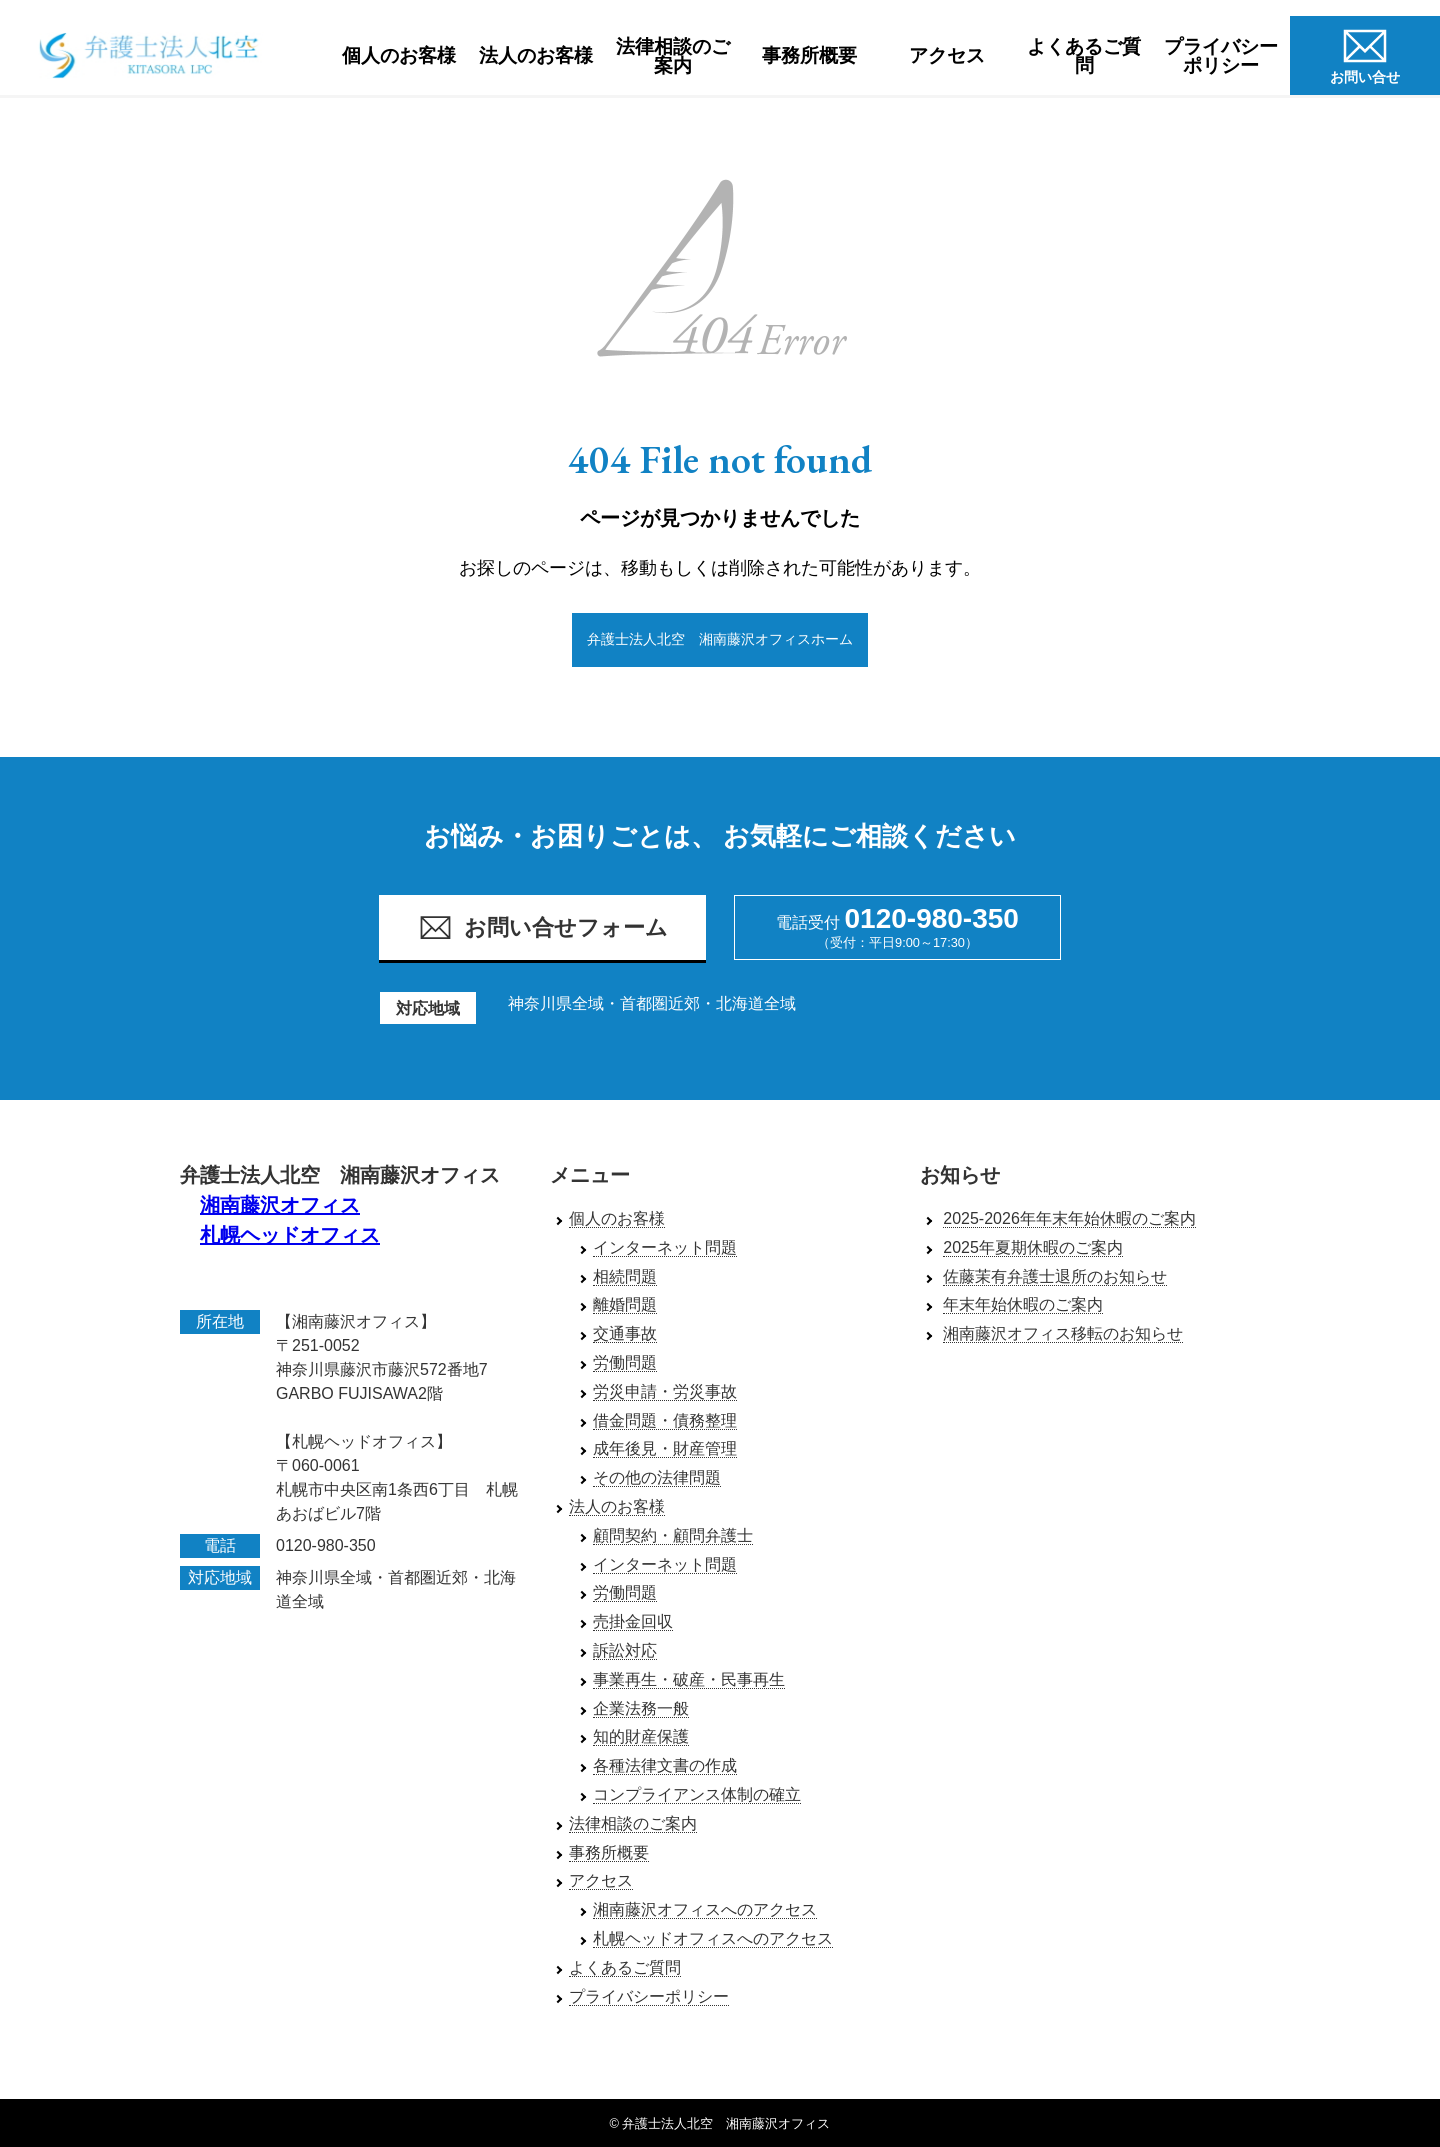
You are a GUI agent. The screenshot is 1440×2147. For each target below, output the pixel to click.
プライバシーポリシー (1221, 56)
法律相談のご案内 (673, 56)
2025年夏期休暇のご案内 (1033, 1247)
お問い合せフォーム (543, 928)
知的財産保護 (641, 1737)
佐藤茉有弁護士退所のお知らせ (1055, 1276)
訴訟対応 (625, 1651)
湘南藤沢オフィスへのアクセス (705, 1910)
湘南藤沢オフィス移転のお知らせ (1063, 1334)
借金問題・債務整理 (665, 1420)
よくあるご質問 (1084, 56)
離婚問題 (625, 1305)
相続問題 (625, 1276)
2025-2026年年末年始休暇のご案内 (1069, 1219)
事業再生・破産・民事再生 (689, 1679)
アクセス (947, 55)
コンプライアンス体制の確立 (697, 1795)
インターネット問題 (665, 1247)
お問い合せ (1365, 53)
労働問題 (625, 1363)
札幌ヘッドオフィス (290, 1236)
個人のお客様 (399, 55)
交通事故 (625, 1334)
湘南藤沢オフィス (280, 1206)
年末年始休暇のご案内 (1023, 1305)
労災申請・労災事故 (665, 1391)
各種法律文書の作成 (665, 1766)
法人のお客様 (536, 55)
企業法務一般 (641, 1708)
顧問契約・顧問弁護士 (673, 1535)
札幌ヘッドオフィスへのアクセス (713, 1939)
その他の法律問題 (657, 1478)
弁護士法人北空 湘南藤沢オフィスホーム (720, 639)
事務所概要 (809, 55)
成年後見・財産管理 (665, 1449)
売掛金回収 (633, 1622)
